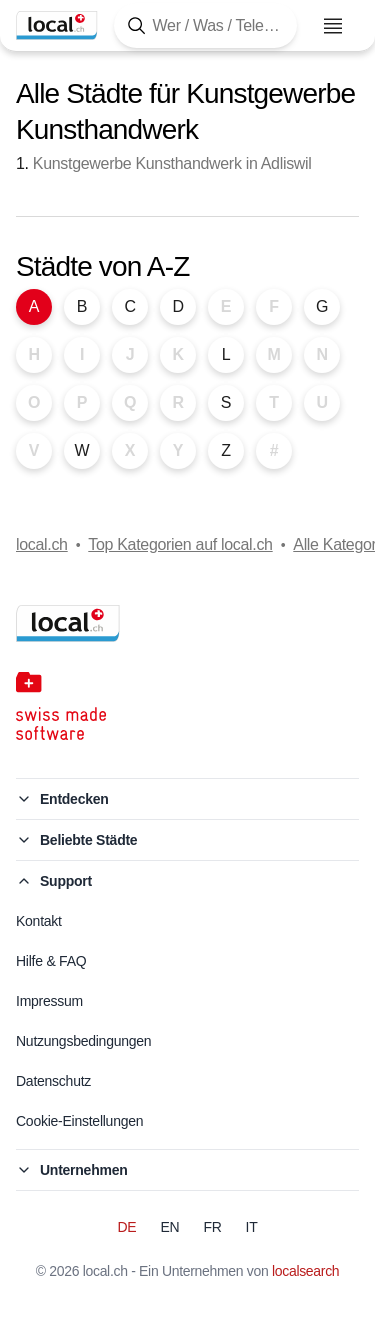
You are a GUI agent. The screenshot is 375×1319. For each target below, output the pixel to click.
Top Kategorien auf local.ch (180, 544)
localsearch (305, 1271)
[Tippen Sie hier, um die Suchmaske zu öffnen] (205, 25)
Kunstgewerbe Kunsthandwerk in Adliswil (172, 163)
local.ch (42, 544)
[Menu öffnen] (333, 26)
